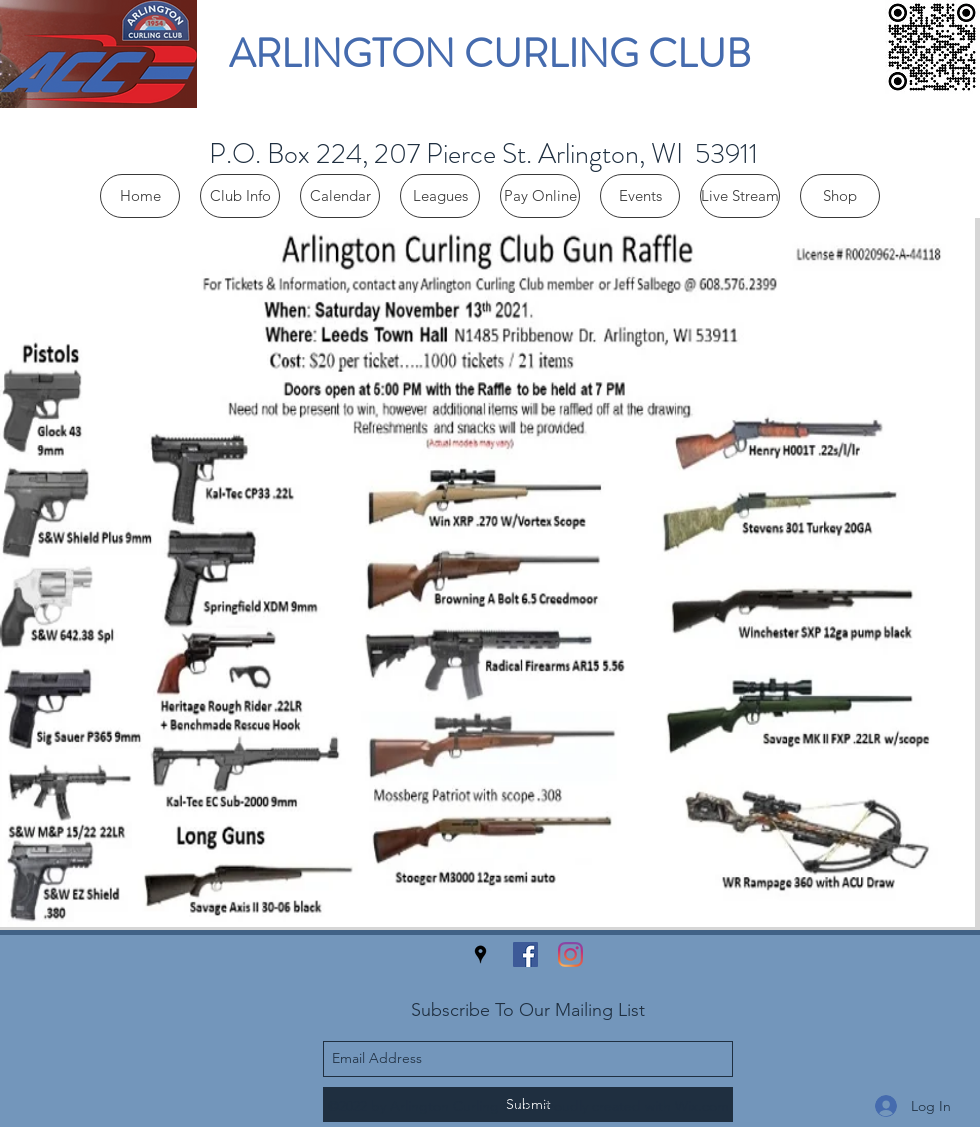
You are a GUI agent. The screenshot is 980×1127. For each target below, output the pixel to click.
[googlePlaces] (480, 954)
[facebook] (525, 954)
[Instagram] (570, 954)
